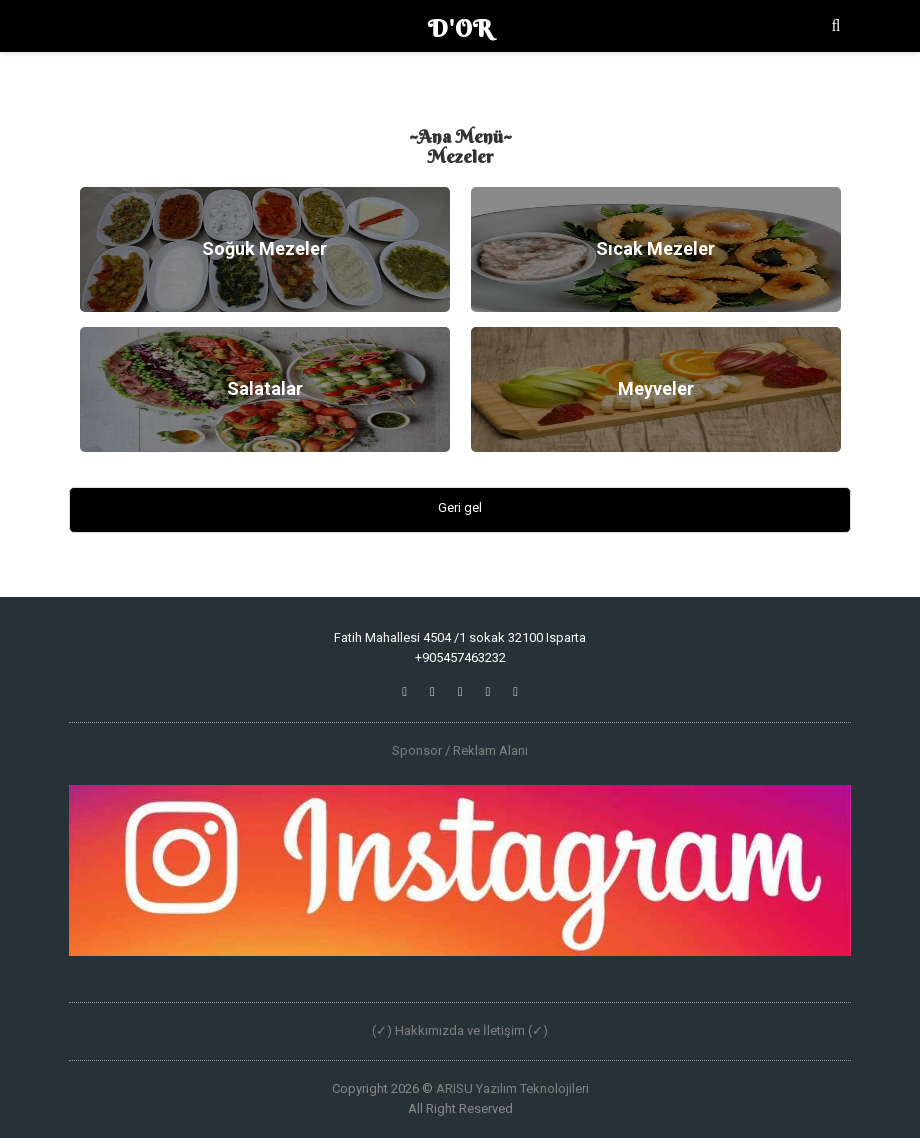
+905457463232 (460, 657)
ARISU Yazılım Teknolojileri (512, 1088)
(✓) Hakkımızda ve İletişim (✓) (460, 1030)
